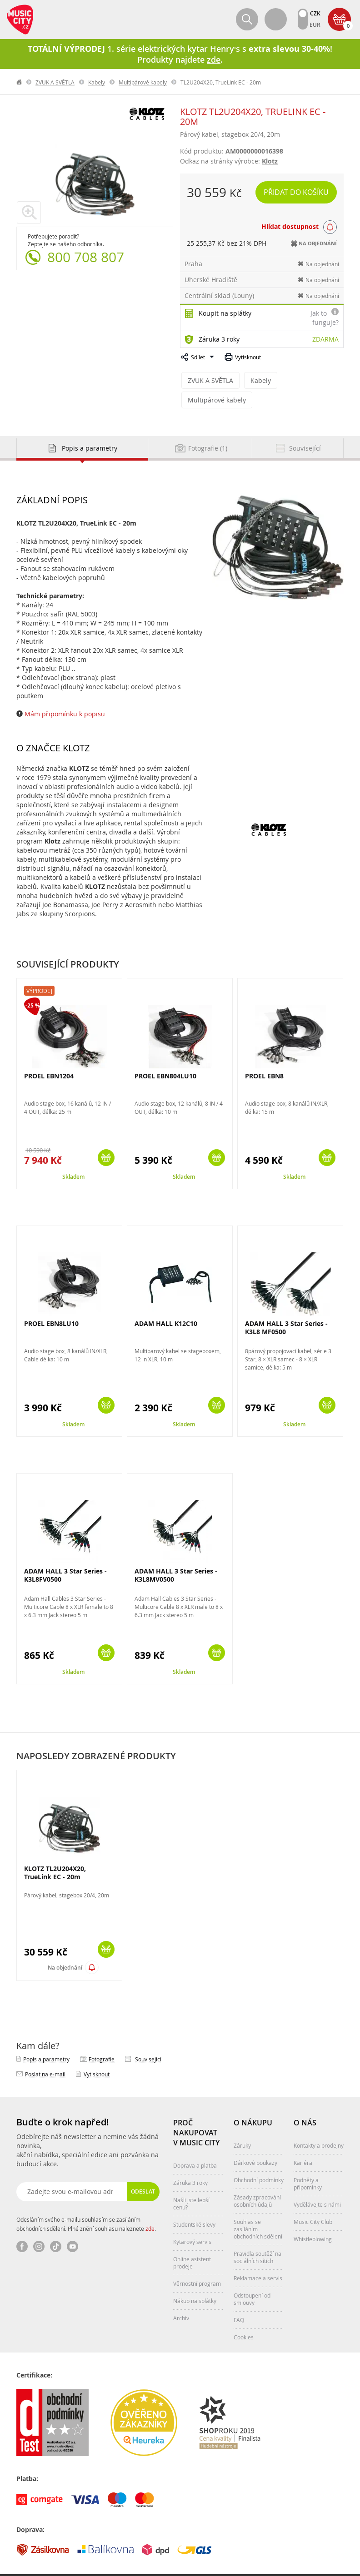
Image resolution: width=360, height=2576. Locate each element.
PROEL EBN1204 (49, 1056)
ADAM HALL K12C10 (166, 1303)
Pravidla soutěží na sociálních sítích (257, 2237)
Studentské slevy (194, 2204)
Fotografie (102, 2039)
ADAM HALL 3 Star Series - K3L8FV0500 (65, 1555)
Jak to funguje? (324, 318)
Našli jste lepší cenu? (191, 2183)
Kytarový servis (192, 2221)
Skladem (73, 1157)
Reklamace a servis (258, 2258)
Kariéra (303, 2142)
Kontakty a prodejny (319, 2125)
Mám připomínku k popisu (65, 694)
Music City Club (313, 2201)
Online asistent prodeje (192, 2242)
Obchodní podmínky (259, 2160)
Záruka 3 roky (219, 339)
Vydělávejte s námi (317, 2184)
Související (148, 2039)
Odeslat (143, 2171)
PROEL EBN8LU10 (51, 1303)
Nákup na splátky (194, 2280)
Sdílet (198, 357)
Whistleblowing (313, 2219)
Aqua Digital (328, 2565)
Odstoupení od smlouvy (252, 2279)
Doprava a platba (195, 2145)
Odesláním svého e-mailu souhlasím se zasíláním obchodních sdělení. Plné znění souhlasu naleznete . (86, 2204)
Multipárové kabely (143, 82)
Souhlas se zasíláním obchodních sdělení (258, 2209)
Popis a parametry (46, 2039)
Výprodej (39, 970)
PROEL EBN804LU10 (165, 1056)
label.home (19, 82)
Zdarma (325, 339)
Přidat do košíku (297, 192)
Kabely (96, 82)
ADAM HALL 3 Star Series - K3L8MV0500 (176, 1555)
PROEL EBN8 (264, 1056)
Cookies (244, 2317)
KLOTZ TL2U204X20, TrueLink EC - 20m (55, 1852)
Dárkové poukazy (255, 2142)
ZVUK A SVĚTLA (55, 82)
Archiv (181, 2298)
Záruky (242, 2125)
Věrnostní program (197, 2263)
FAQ (239, 2299)
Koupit (106, 1137)
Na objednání (65, 1947)
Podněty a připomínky (308, 2163)
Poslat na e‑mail (45, 2054)
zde (150, 2208)
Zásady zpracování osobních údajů (257, 2181)
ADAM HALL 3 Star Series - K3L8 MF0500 (286, 1307)
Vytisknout (248, 357)
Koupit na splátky (225, 313)
